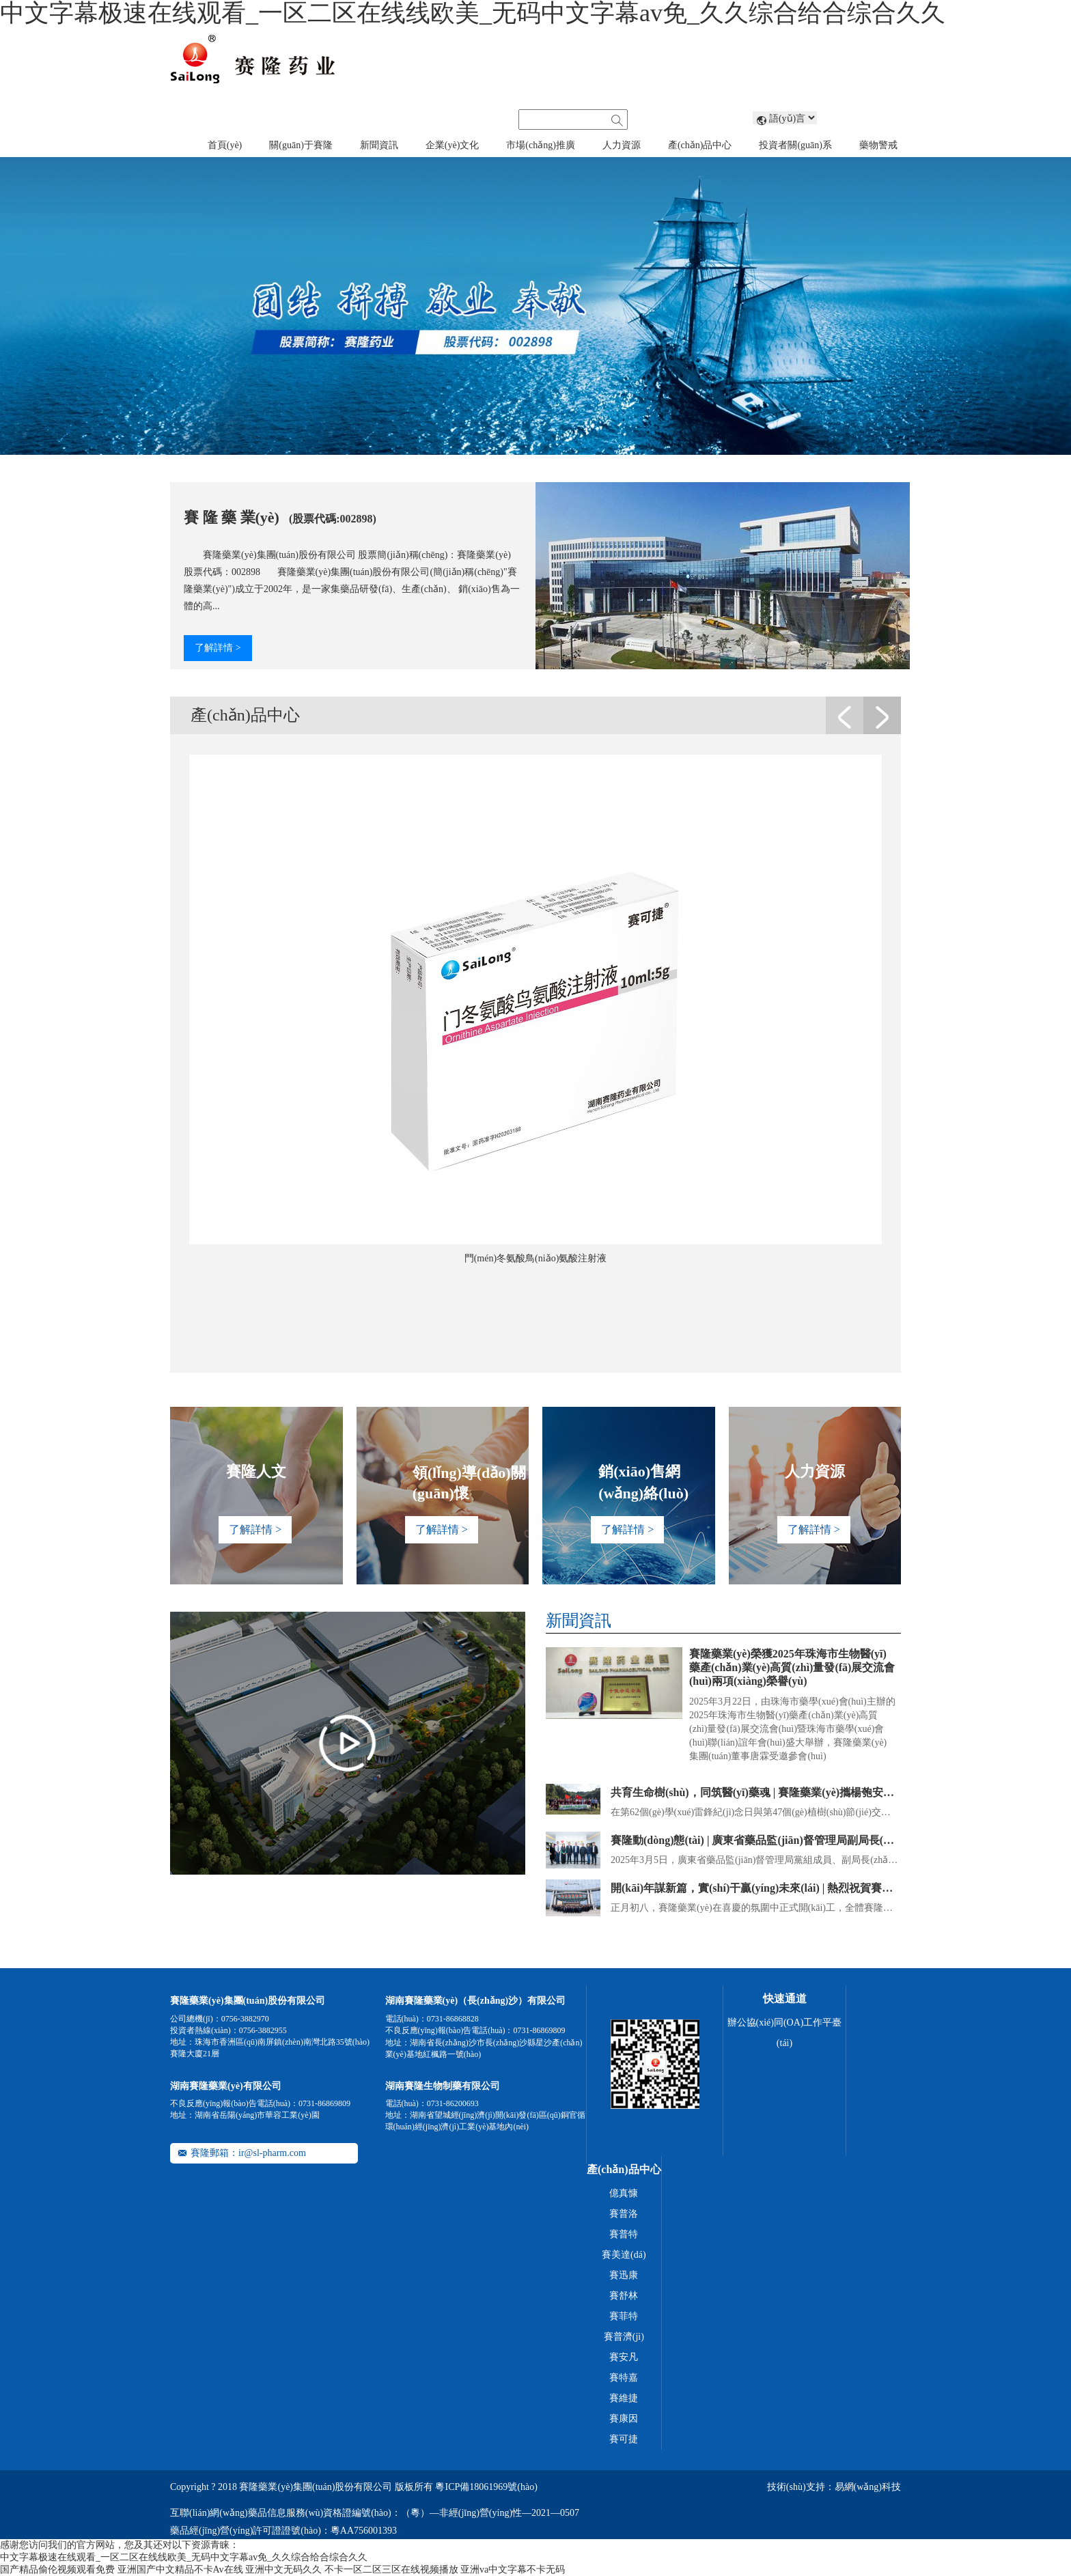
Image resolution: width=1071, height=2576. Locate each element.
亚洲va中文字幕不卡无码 (512, 2569)
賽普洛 (623, 2214)
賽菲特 (623, 2316)
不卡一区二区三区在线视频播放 (391, 2569)
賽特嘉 (623, 2377)
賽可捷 (623, 2439)
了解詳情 (217, 648)
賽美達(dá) (624, 2255)
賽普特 (623, 2234)
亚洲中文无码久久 (283, 2569)
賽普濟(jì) (624, 2337)
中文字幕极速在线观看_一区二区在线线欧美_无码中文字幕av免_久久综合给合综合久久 (183, 2557)
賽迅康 (623, 2275)
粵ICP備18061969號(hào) (486, 2487)
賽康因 (623, 2418)
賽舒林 (623, 2296)
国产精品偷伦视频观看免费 (57, 2569)
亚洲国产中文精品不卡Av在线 (180, 2569)
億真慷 (623, 2193)
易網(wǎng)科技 (868, 2487)
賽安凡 (623, 2357)
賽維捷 (623, 2398)
